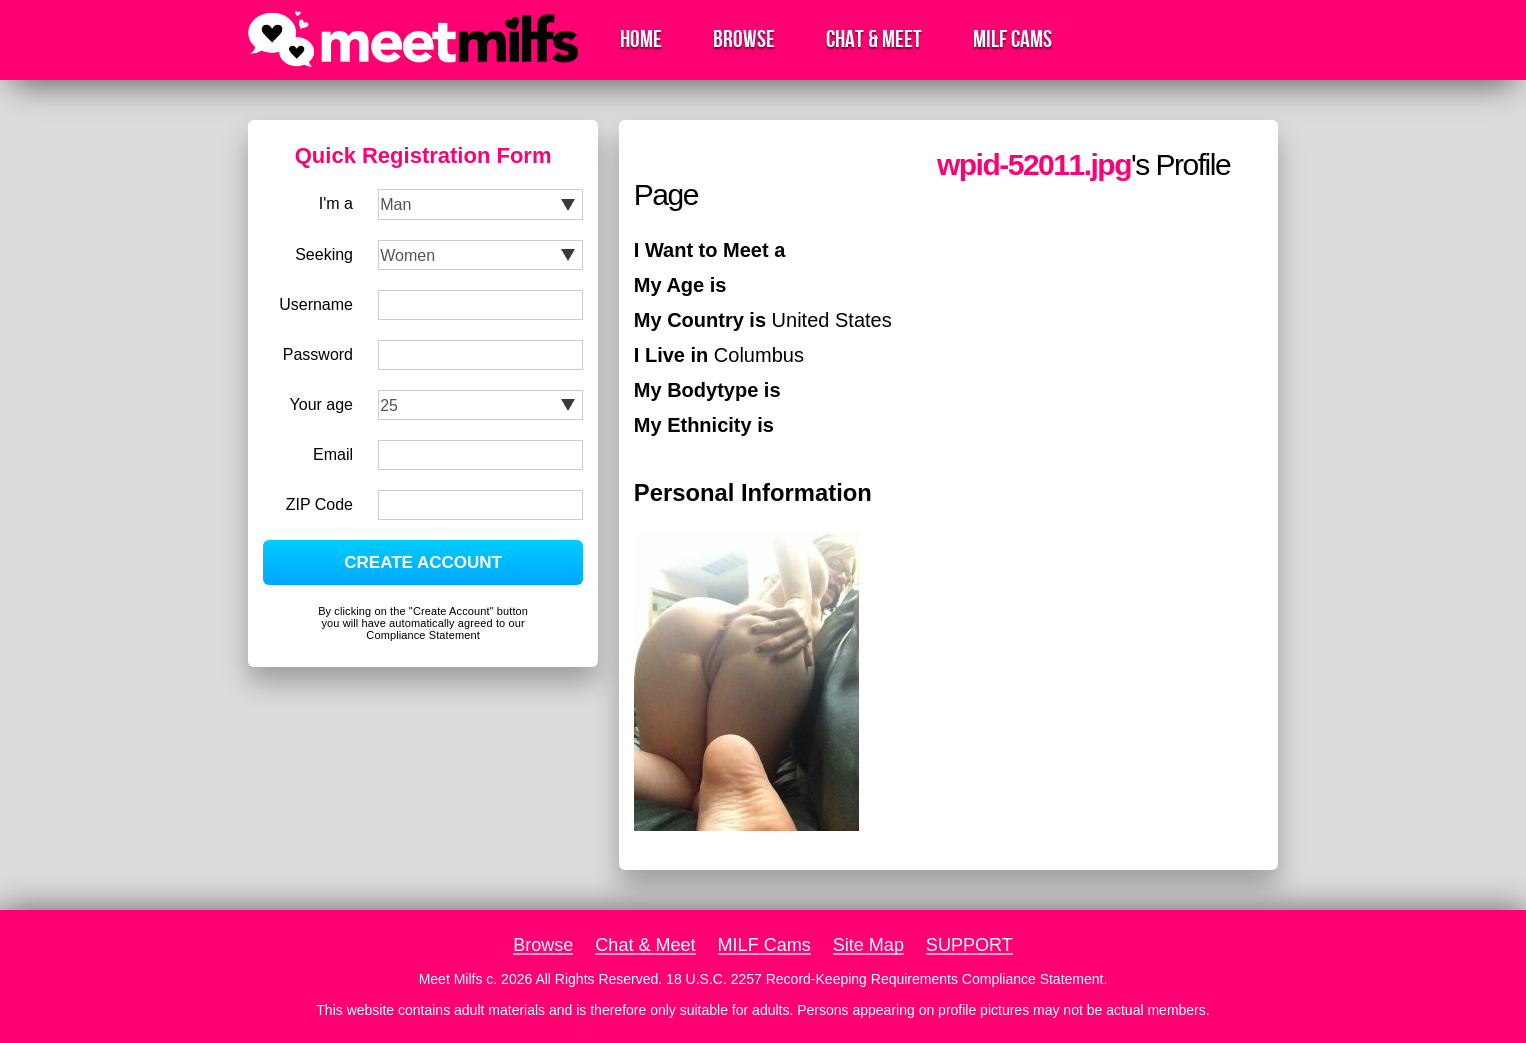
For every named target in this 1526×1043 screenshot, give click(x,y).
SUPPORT (969, 945)
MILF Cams (1012, 39)
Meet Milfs (451, 979)
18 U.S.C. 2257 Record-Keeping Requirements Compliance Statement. (886, 979)
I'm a (336, 203)
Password (318, 354)
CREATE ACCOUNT (423, 562)
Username (316, 304)
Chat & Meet (874, 39)
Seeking (324, 254)
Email (333, 454)
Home (641, 39)
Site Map (868, 945)
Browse (744, 39)
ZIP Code (319, 504)
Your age (321, 404)
